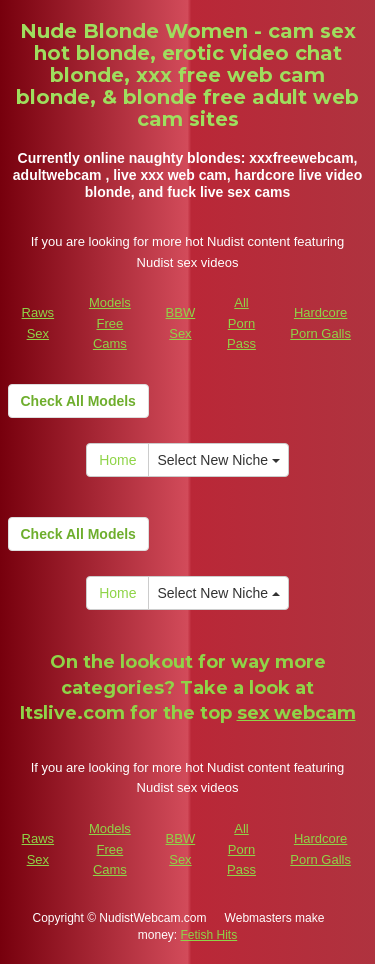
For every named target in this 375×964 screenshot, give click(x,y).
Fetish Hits (209, 935)
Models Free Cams (110, 323)
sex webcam (296, 713)
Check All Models (78, 401)
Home (117, 460)
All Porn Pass (241, 323)
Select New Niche (218, 460)
